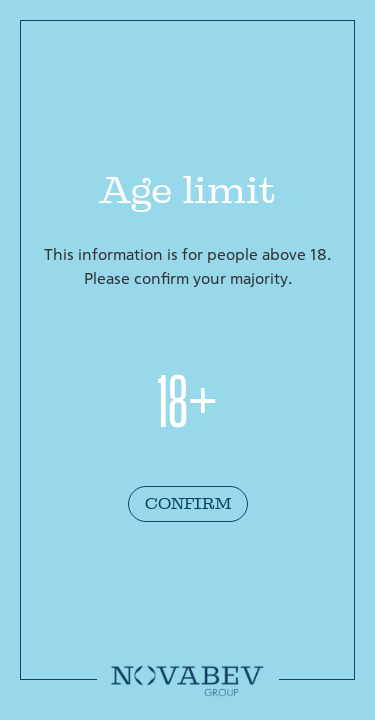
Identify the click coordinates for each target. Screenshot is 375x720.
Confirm (188, 503)
